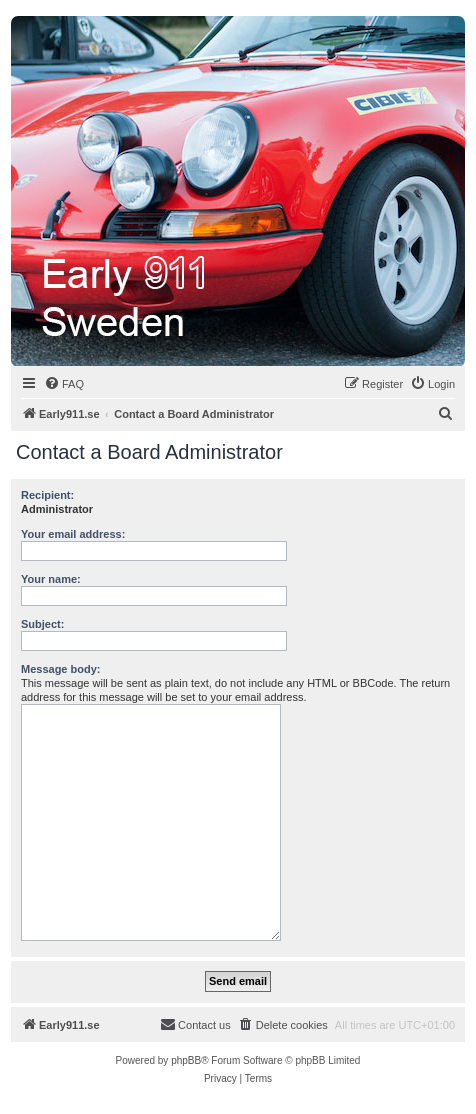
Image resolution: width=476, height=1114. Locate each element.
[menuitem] (64, 384)
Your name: (51, 579)
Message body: (60, 669)
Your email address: (73, 534)
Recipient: (47, 495)
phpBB (186, 1060)
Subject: (42, 624)
